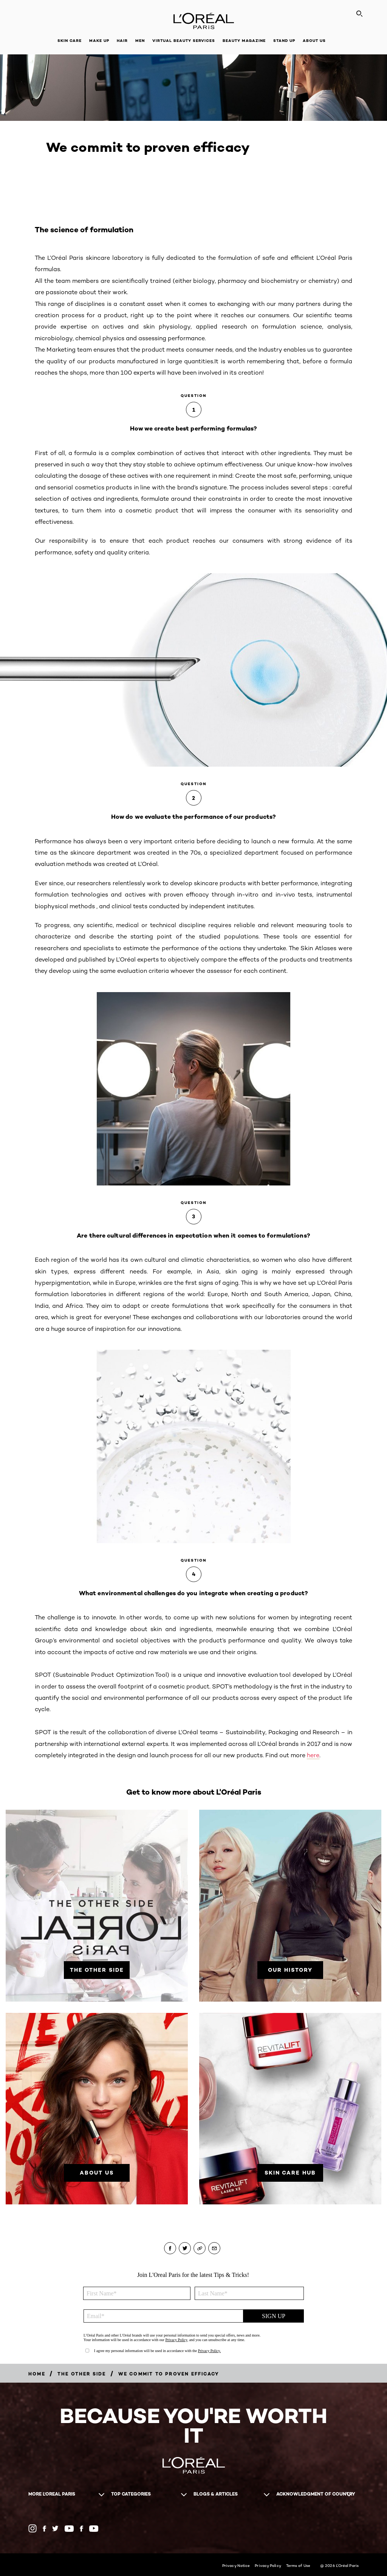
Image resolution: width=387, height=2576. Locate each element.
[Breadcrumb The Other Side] (81, 2374)
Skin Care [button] (69, 40)
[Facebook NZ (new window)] (81, 2528)
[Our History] (290, 1970)
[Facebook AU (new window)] (44, 2528)
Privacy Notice (236, 2565)
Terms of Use (298, 2565)
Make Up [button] (99, 40)
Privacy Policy (268, 2565)
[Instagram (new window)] (32, 2528)
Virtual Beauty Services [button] (183, 40)
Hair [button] (122, 40)
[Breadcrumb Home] (36, 2374)
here (313, 1755)
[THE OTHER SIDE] (97, 1970)
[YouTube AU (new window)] (69, 2528)
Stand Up (284, 40)
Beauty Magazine (244, 40)
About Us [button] (314, 40)
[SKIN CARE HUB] (290, 2173)
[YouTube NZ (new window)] (93, 2528)
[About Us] (97, 2173)
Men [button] (140, 40)
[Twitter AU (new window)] (55, 2528)
